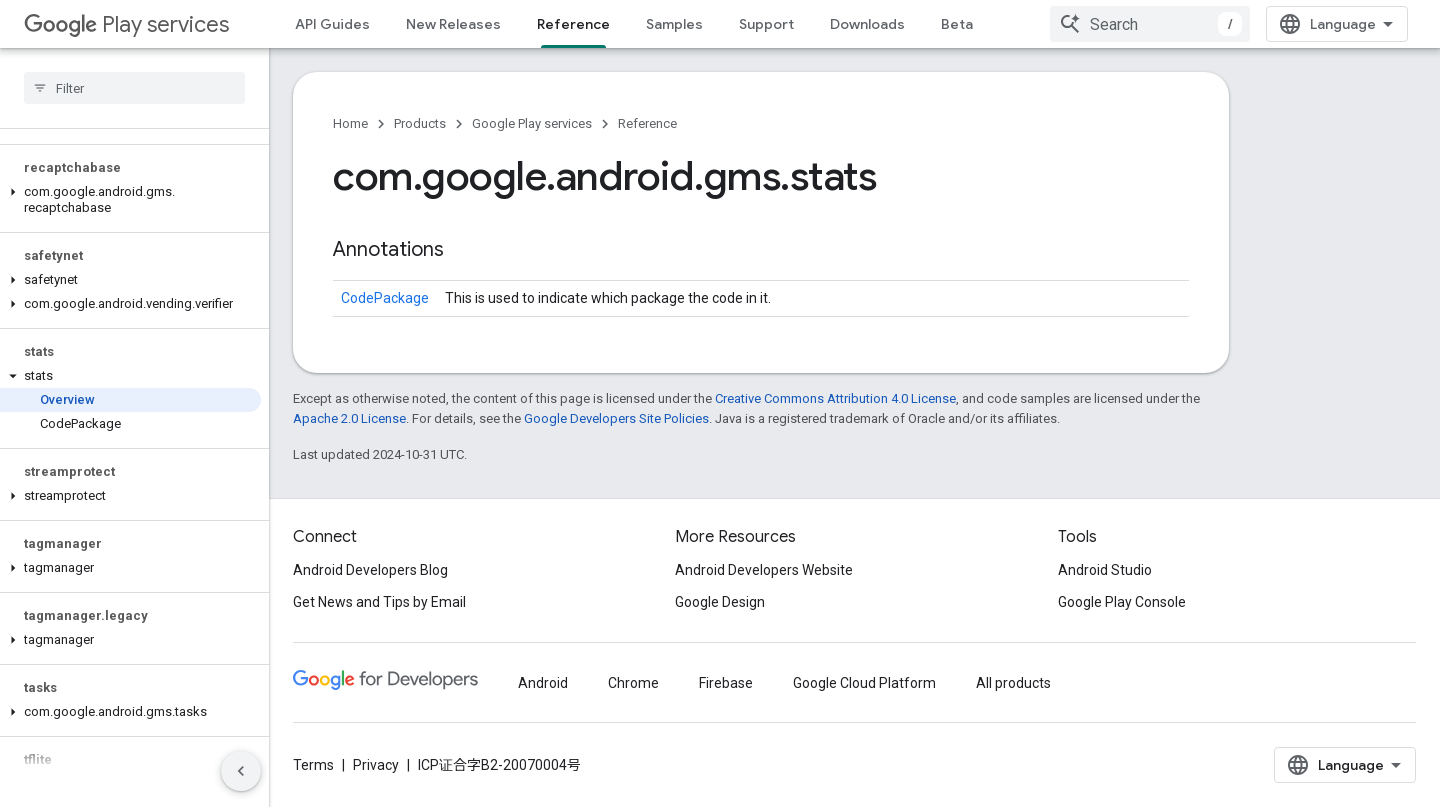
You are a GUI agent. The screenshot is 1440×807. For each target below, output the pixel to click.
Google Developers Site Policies (616, 418)
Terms (313, 765)
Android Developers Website (764, 570)
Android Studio (1105, 570)
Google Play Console (1122, 602)
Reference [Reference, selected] (573, 24)
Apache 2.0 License (349, 418)
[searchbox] (134, 88)
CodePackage (385, 298)
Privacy (376, 765)
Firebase (726, 683)
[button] (130, 200)
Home (350, 123)
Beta (957, 24)
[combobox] (1150, 24)
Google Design (720, 602)
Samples (674, 24)
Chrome (633, 683)
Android (543, 683)
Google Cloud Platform (864, 683)
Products (420, 123)
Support (766, 24)
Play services (126, 24)
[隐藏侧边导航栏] (241, 771)
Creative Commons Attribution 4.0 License (835, 398)
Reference (647, 123)
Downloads (867, 24)
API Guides (332, 24)
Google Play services (532, 123)
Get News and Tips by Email (379, 602)
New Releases (453, 24)
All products (1013, 683)
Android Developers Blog (370, 570)
